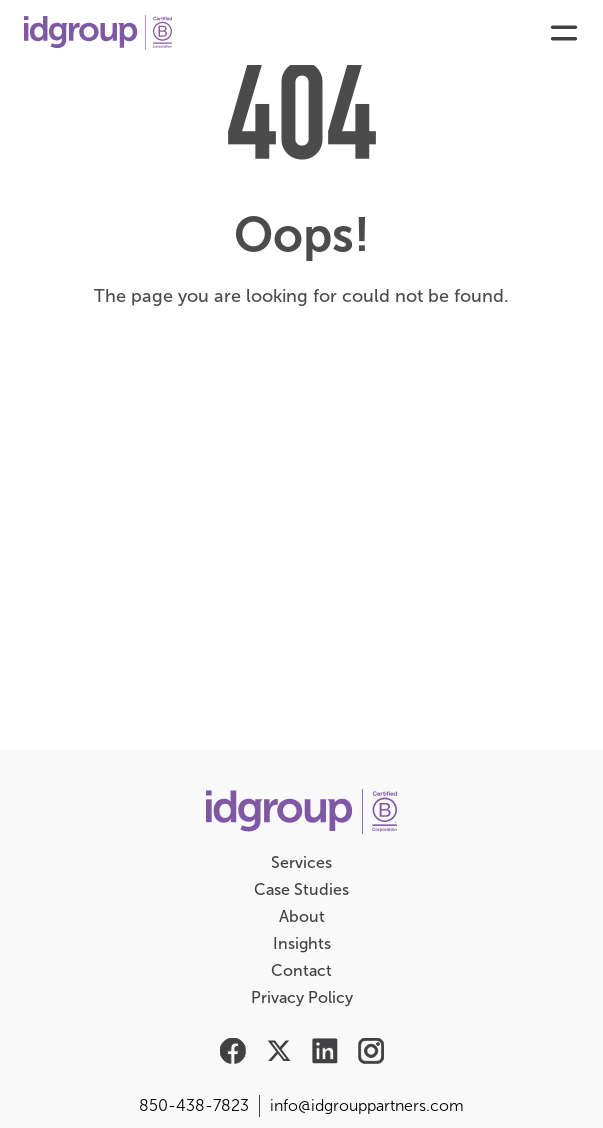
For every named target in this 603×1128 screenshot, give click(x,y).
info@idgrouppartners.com (367, 1105)
